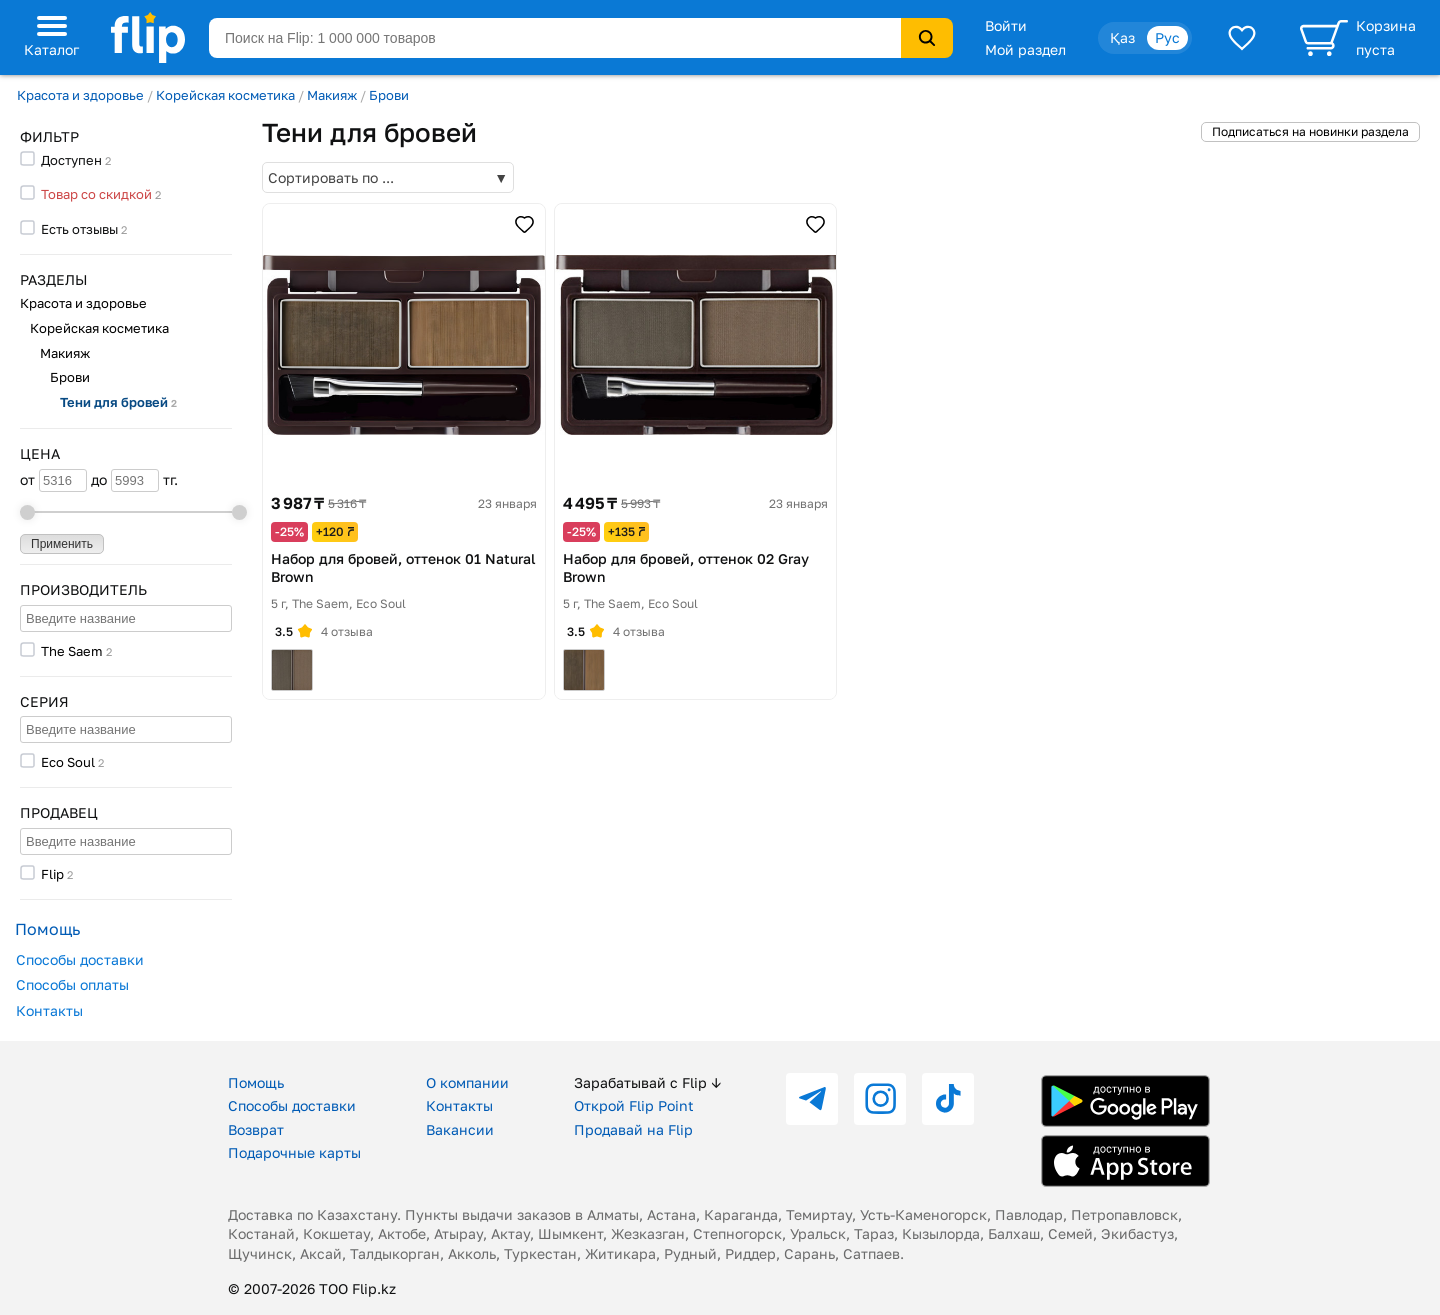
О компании (467, 1082)
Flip (52, 874)
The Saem (72, 651)
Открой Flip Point (634, 1105)
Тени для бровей (118, 402)
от (53, 480)
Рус (1167, 37)
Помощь (256, 1082)
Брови (389, 95)
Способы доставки (80, 959)
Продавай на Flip (633, 1129)
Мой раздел (1025, 49)
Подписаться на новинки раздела (1310, 131)
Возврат (256, 1129)
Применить (62, 544)
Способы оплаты (72, 984)
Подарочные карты (294, 1152)
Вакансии (460, 1129)
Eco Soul (68, 762)
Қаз (1122, 37)
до (125, 480)
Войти (1006, 25)
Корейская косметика (225, 95)
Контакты (49, 1010)
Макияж (332, 95)
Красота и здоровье (80, 95)
